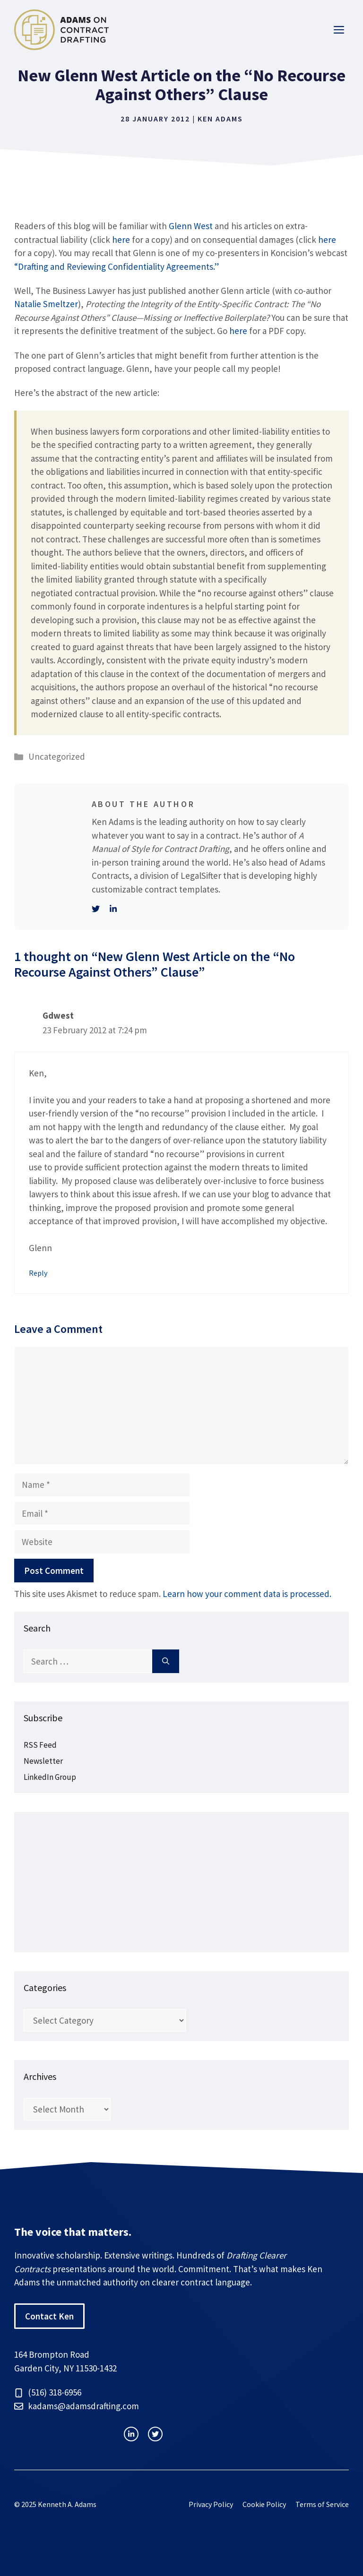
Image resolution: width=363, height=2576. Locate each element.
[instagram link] (131, 2434)
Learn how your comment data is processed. (247, 1593)
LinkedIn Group (50, 1777)
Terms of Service (322, 2504)
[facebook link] (155, 2434)
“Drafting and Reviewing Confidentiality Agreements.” (116, 266)
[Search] (165, 1661)
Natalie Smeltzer (46, 303)
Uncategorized (56, 756)
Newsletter (43, 1761)
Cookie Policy (264, 2504)
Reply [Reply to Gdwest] (38, 1273)
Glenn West (191, 226)
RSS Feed (40, 1745)
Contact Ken (49, 2316)
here (121, 239)
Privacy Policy (211, 2504)
